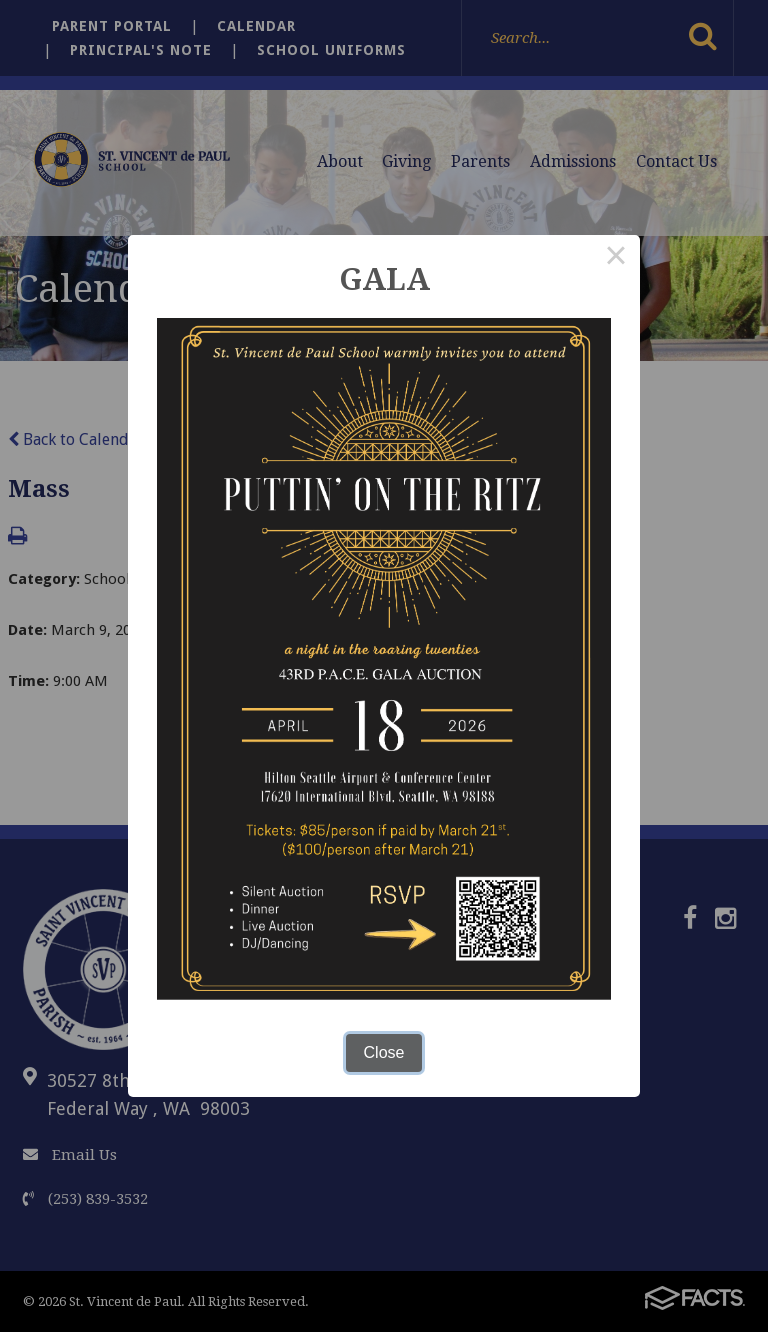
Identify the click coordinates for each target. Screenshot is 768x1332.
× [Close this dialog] (616, 259)
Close (384, 1052)
